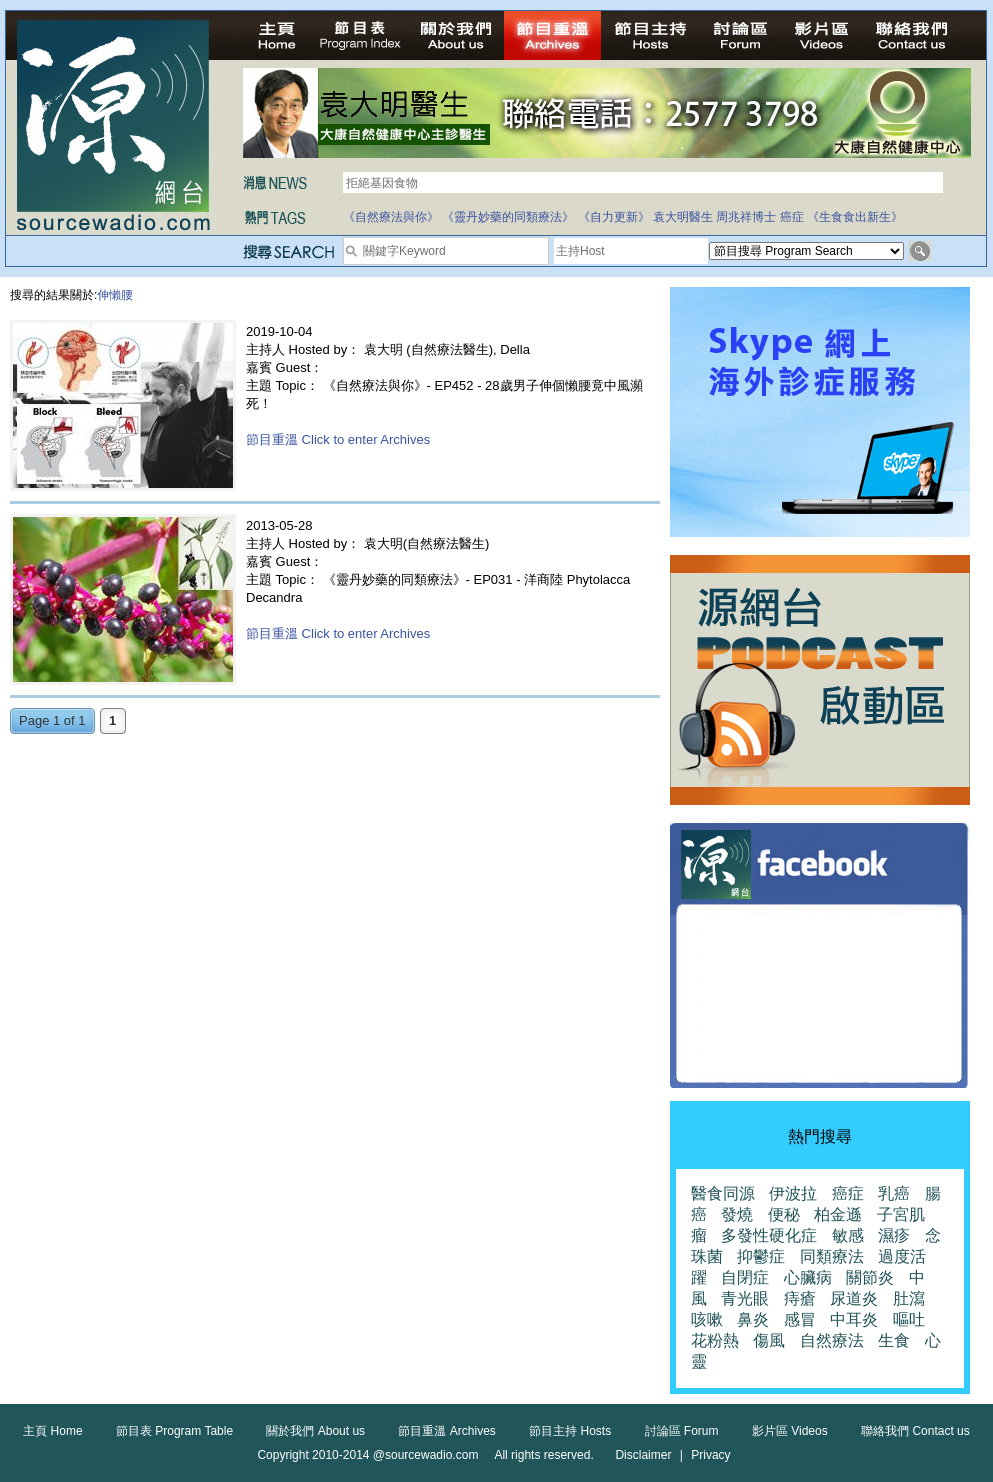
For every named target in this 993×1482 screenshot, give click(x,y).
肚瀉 (909, 1298)
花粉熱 (715, 1340)
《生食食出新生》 (855, 217)
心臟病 (808, 1277)
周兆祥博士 (746, 217)
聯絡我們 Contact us (915, 1431)
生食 (894, 1340)
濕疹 (894, 1235)
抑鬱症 (761, 1256)
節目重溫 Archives (446, 1431)
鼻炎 (753, 1319)
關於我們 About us (315, 1431)
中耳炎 (854, 1319)
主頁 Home (52, 1431)
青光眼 (745, 1298)
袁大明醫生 (683, 217)
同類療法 (832, 1256)
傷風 (769, 1340)
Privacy (710, 1455)
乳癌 (894, 1193)
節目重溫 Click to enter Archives (338, 439)
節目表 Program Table (174, 1431)
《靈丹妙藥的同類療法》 (508, 217)
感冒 (800, 1319)
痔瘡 (800, 1298)
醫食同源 (723, 1193)
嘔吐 (909, 1319)
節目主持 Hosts (570, 1431)
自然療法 (832, 1340)
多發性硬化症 (769, 1235)
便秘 (784, 1214)
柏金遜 (838, 1214)
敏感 (848, 1235)
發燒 (737, 1214)
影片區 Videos (790, 1431)
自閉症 (745, 1277)
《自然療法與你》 (391, 217)
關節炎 (870, 1277)
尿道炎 (854, 1298)
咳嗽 (707, 1319)
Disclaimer (643, 1455)
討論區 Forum (682, 1431)
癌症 (792, 217)
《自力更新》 (614, 217)
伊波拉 (793, 1193)
